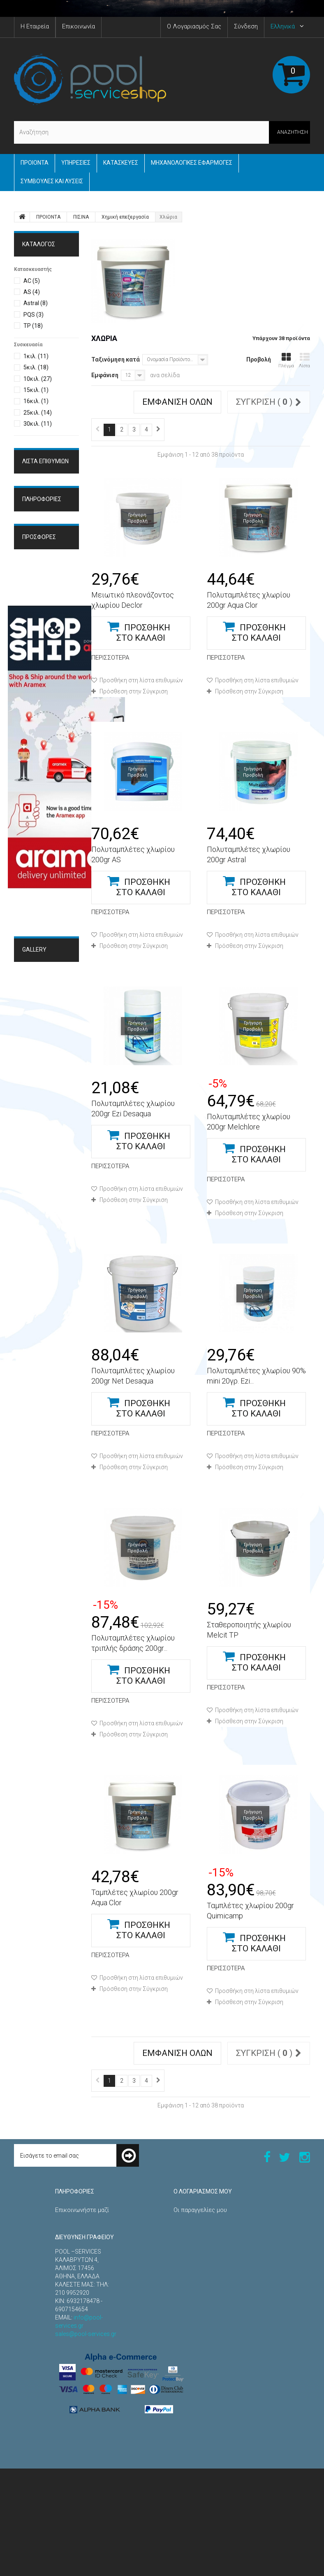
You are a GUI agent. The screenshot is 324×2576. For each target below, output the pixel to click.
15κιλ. (36, 390)
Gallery (34, 1221)
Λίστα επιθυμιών (45, 461)
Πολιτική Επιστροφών (85, 2300)
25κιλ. (37, 412)
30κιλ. (37, 423)
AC (31, 281)
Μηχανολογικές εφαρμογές (191, 162)
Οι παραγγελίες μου (200, 2210)
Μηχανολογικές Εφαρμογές (43, 1249)
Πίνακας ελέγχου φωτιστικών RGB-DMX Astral (44, 729)
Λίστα (304, 360)
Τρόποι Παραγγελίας (49, 577)
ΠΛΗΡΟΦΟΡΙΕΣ (41, 554)
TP (33, 325)
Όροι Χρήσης (39, 590)
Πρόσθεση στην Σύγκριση (134, 691)
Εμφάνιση (104, 375)
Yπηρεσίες (75, 162)
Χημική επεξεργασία (125, 217)
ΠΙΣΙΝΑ (81, 217)
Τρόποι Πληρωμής (46, 617)
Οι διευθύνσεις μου (200, 2276)
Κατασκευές (120, 162)
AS (31, 292)
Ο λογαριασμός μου (203, 2191)
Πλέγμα (286, 360)
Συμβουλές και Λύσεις (52, 181)
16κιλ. (36, 401)
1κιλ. (36, 356)
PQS (33, 314)
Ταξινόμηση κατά (115, 359)
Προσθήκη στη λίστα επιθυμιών (140, 680)
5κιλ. (36, 367)
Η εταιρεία (36, 603)
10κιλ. (37, 379)
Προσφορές (39, 649)
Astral (35, 303)
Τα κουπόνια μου (196, 2317)
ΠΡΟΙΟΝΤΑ (35, 162)
